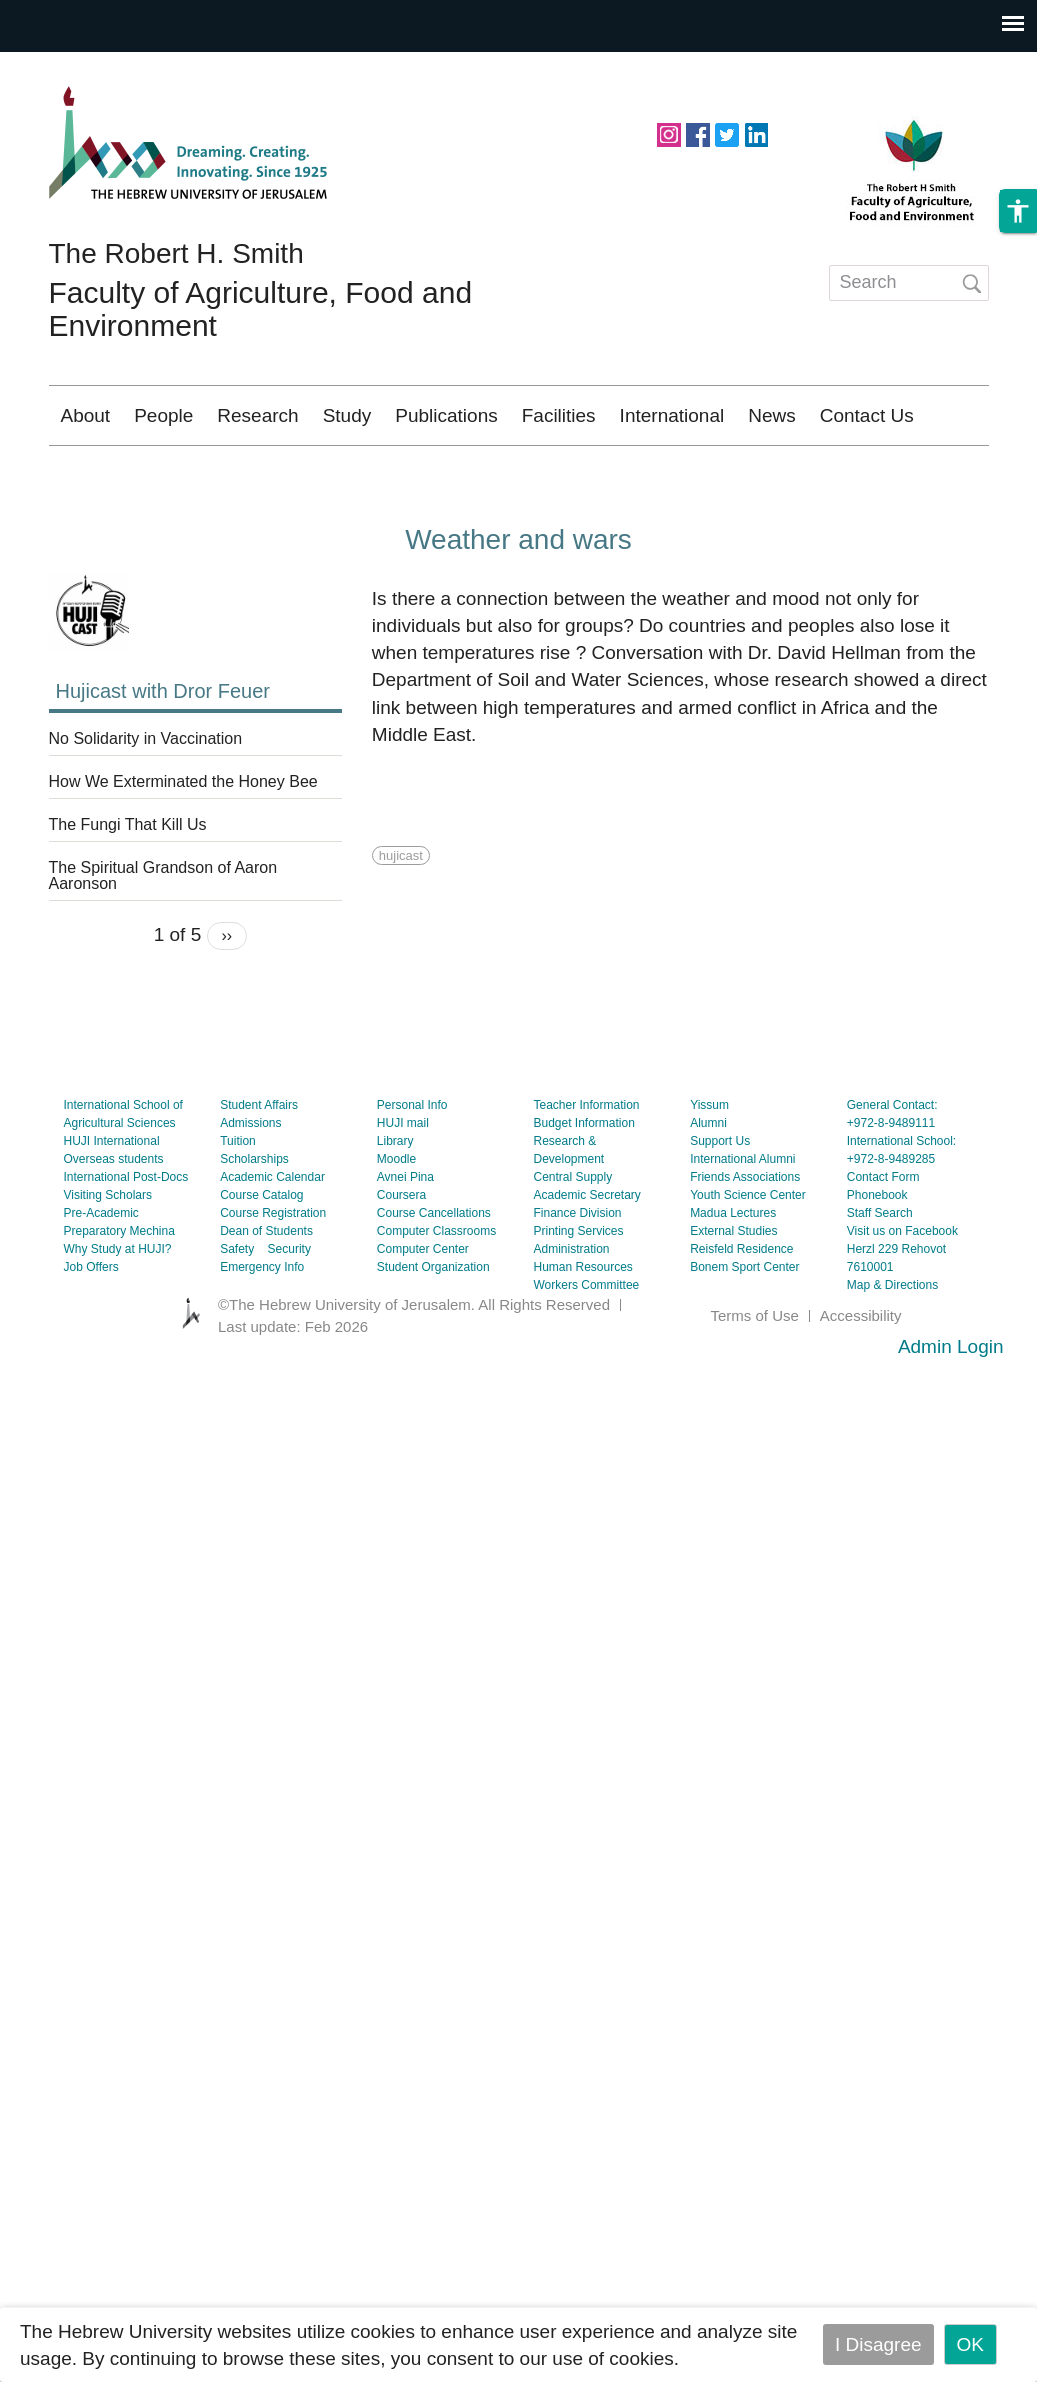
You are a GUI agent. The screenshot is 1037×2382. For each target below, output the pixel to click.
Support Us (720, 1200)
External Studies (733, 1290)
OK (970, 2344)
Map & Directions (892, 1344)
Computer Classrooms (436, 1290)
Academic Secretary (586, 1254)
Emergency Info (262, 1326)
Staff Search (880, 1272)
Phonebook (877, 1254)
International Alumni (742, 1218)
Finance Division (577, 1272)
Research (257, 415)
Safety (237, 1308)
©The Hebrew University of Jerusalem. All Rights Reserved (414, 1363)
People (163, 415)
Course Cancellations (434, 1272)
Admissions (250, 1182)
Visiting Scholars (108, 1254)
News (772, 415)
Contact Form (883, 1236)
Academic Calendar (272, 1236)
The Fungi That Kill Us (128, 884)
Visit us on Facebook (902, 1290)
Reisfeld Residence (741, 1308)
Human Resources (582, 1326)
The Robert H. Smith (176, 253)
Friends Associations (745, 1236)
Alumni (708, 1182)
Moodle (396, 1218)
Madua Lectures (733, 1272)
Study (347, 415)
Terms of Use (754, 1374)
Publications (446, 415)
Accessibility (861, 1374)
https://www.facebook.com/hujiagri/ (698, 133)
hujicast (401, 914)
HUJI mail (403, 1182)
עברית (944, 474)
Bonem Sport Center (744, 1326)
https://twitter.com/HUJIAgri (727, 133)
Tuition (238, 1200)
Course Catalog (261, 1254)
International (672, 415)
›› (227, 994)
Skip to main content (86, 65)
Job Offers (91, 1326)
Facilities (559, 415)
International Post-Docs (126, 1236)
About (86, 415)
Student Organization (433, 1326)
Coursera (401, 1254)
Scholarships (254, 1218)
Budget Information (583, 1182)
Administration (571, 1308)
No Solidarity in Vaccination (146, 798)
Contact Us (867, 415)
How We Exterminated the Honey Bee (183, 841)
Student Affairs (259, 1164)
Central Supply (572, 1236)
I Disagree (878, 2344)
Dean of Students (266, 1290)
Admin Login (951, 1405)
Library (395, 1200)
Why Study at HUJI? (118, 1308)
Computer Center (423, 1308)
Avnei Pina (405, 1236)
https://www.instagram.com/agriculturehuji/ (669, 133)
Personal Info (412, 1164)
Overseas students (114, 1218)
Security (289, 1308)
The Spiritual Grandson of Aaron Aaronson (163, 935)
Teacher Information (586, 1164)
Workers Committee (586, 1344)
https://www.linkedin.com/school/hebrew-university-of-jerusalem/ (756, 133)
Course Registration (273, 1272)
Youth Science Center (748, 1254)
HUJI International (112, 1200)
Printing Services (578, 1290)
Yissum (709, 1164)
